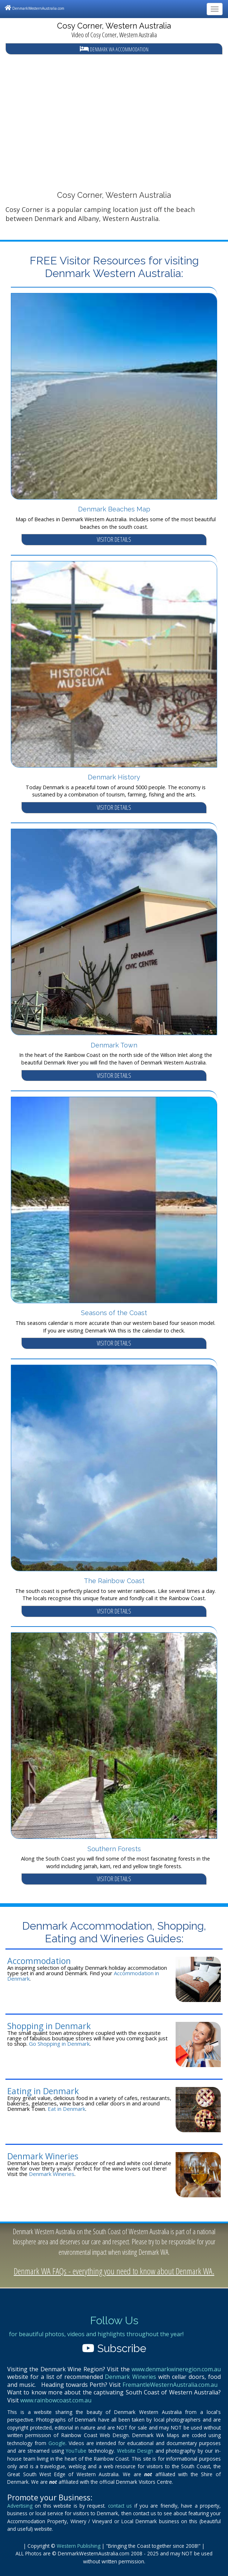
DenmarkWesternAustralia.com (34, 8)
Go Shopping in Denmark (59, 2043)
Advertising (20, 2505)
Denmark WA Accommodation (114, 49)
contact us (120, 2505)
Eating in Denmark (43, 2091)
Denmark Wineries (42, 2156)
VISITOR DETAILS (114, 539)
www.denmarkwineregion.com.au (176, 2369)
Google (56, 2443)
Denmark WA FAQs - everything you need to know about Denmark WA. (114, 2271)
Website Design (135, 2450)
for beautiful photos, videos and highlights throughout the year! (96, 2334)
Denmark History (114, 777)
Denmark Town (114, 1045)
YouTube (76, 2450)
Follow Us (114, 2320)
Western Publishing (78, 2545)
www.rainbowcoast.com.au (55, 2400)
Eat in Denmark (66, 2108)
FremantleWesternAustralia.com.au (170, 2385)
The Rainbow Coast (114, 1581)
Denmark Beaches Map (114, 509)
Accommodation (39, 1961)
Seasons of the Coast (114, 1313)
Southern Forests (114, 1849)
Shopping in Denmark (49, 2026)
